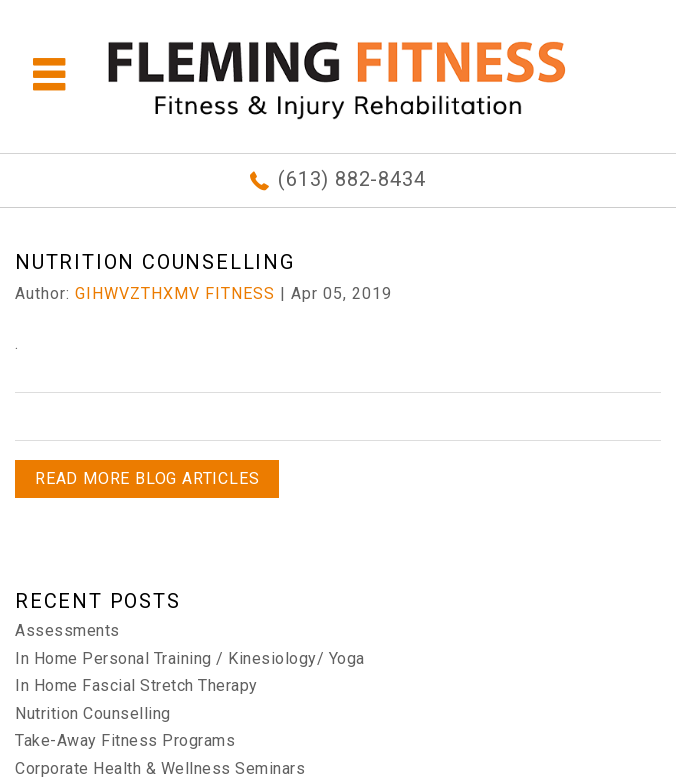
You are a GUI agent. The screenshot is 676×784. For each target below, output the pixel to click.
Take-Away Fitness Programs (125, 740)
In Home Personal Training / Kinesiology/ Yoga (190, 658)
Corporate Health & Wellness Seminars (160, 768)
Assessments (67, 630)
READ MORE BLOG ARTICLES (147, 478)
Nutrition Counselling (93, 713)
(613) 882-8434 (351, 179)
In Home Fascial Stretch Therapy (136, 685)
